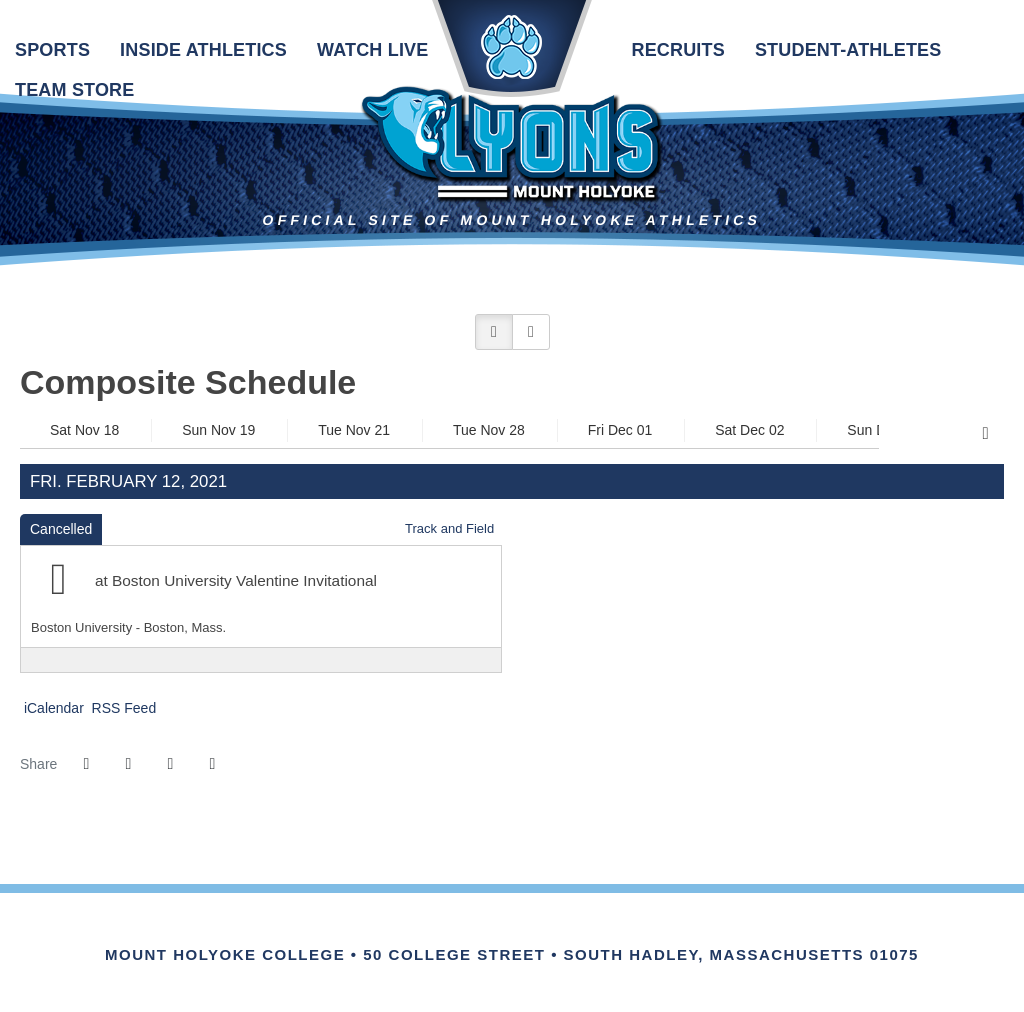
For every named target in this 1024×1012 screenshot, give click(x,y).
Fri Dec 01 (620, 430)
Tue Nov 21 (354, 430)
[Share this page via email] (170, 764)
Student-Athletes (848, 50)
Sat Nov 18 (84, 430)
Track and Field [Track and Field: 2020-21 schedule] (449, 528)
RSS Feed (122, 708)
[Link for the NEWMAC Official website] (429, 933)
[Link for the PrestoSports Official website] (594, 933)
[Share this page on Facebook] (86, 764)
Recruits (677, 50)
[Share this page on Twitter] (128, 764)
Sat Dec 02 (749, 430)
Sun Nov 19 (218, 430)
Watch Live (372, 50)
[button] (494, 332)
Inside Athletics (203, 50)
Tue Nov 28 (489, 430)
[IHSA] (484, 933)
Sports (52, 50)
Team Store (74, 90)
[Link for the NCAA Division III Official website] (539, 933)
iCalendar (52, 708)
